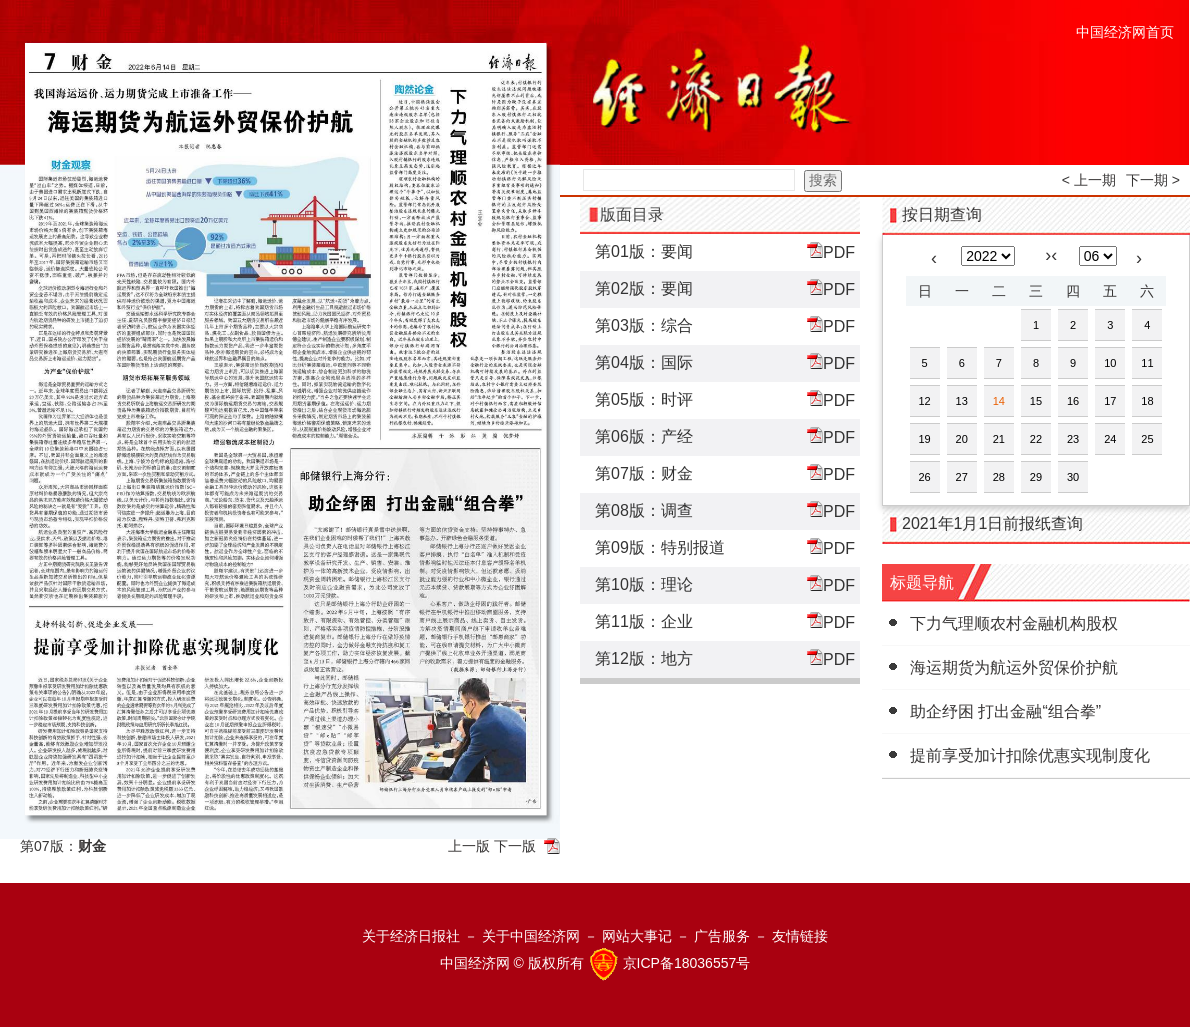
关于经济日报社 (411, 936)
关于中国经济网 (531, 936)
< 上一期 (1089, 180)
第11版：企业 (644, 621)
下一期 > (1153, 180)
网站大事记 (637, 936)
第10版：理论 (644, 584)
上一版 (469, 846)
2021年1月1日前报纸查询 (992, 523)
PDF (831, 251)
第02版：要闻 (644, 288)
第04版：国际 (644, 362)
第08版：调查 (644, 510)
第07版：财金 (644, 473)
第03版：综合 (644, 325)
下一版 (515, 846)
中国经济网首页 (1125, 32)
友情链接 (800, 936)
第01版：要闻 (644, 251)
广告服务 (722, 936)
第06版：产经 (644, 436)
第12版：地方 (644, 658)
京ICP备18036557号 (687, 963)
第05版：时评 (644, 399)
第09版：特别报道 (660, 547)
